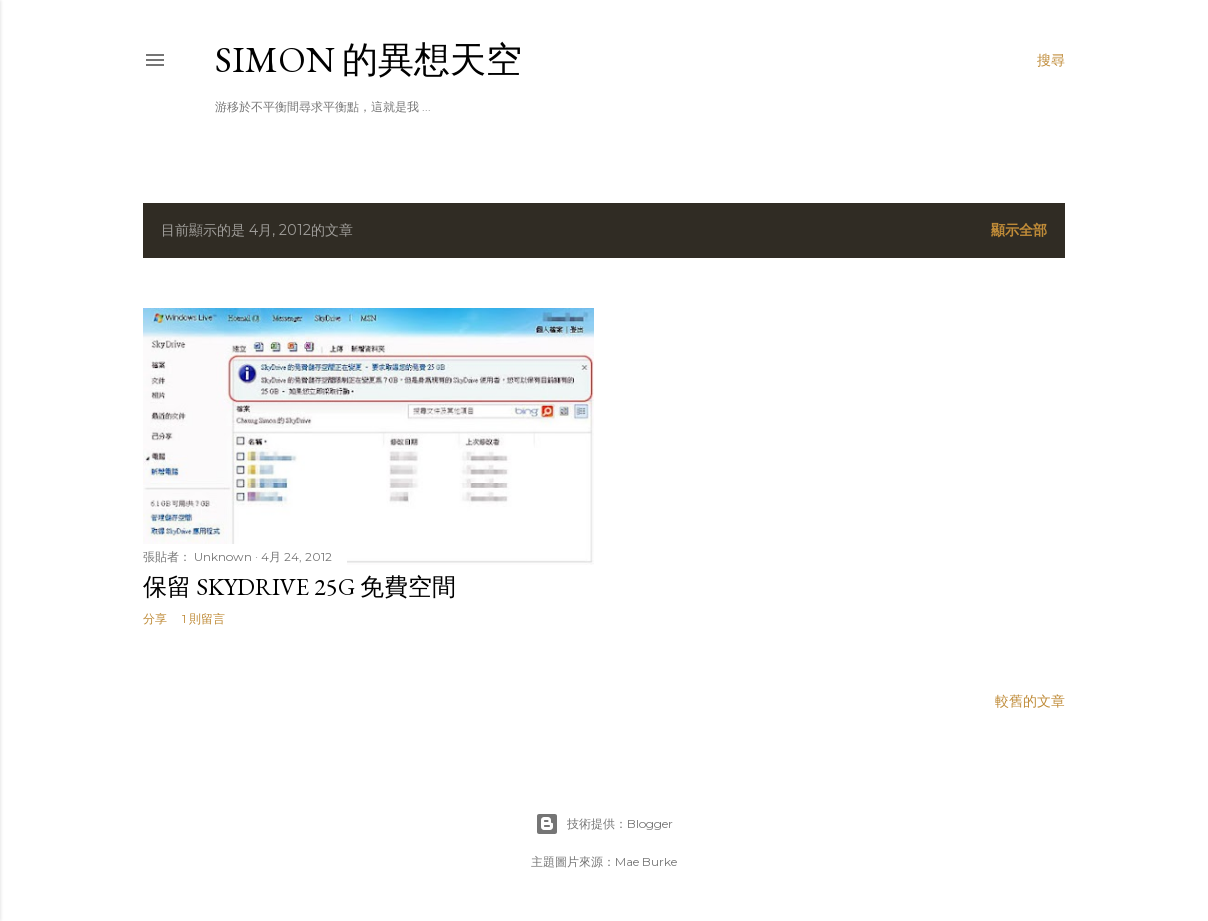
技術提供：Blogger (604, 824)
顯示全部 (1019, 230)
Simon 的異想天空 (368, 59)
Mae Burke (646, 861)
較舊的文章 (1030, 701)
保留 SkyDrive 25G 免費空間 (299, 586)
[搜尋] (1051, 60)
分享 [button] (155, 618)
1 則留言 (203, 618)
